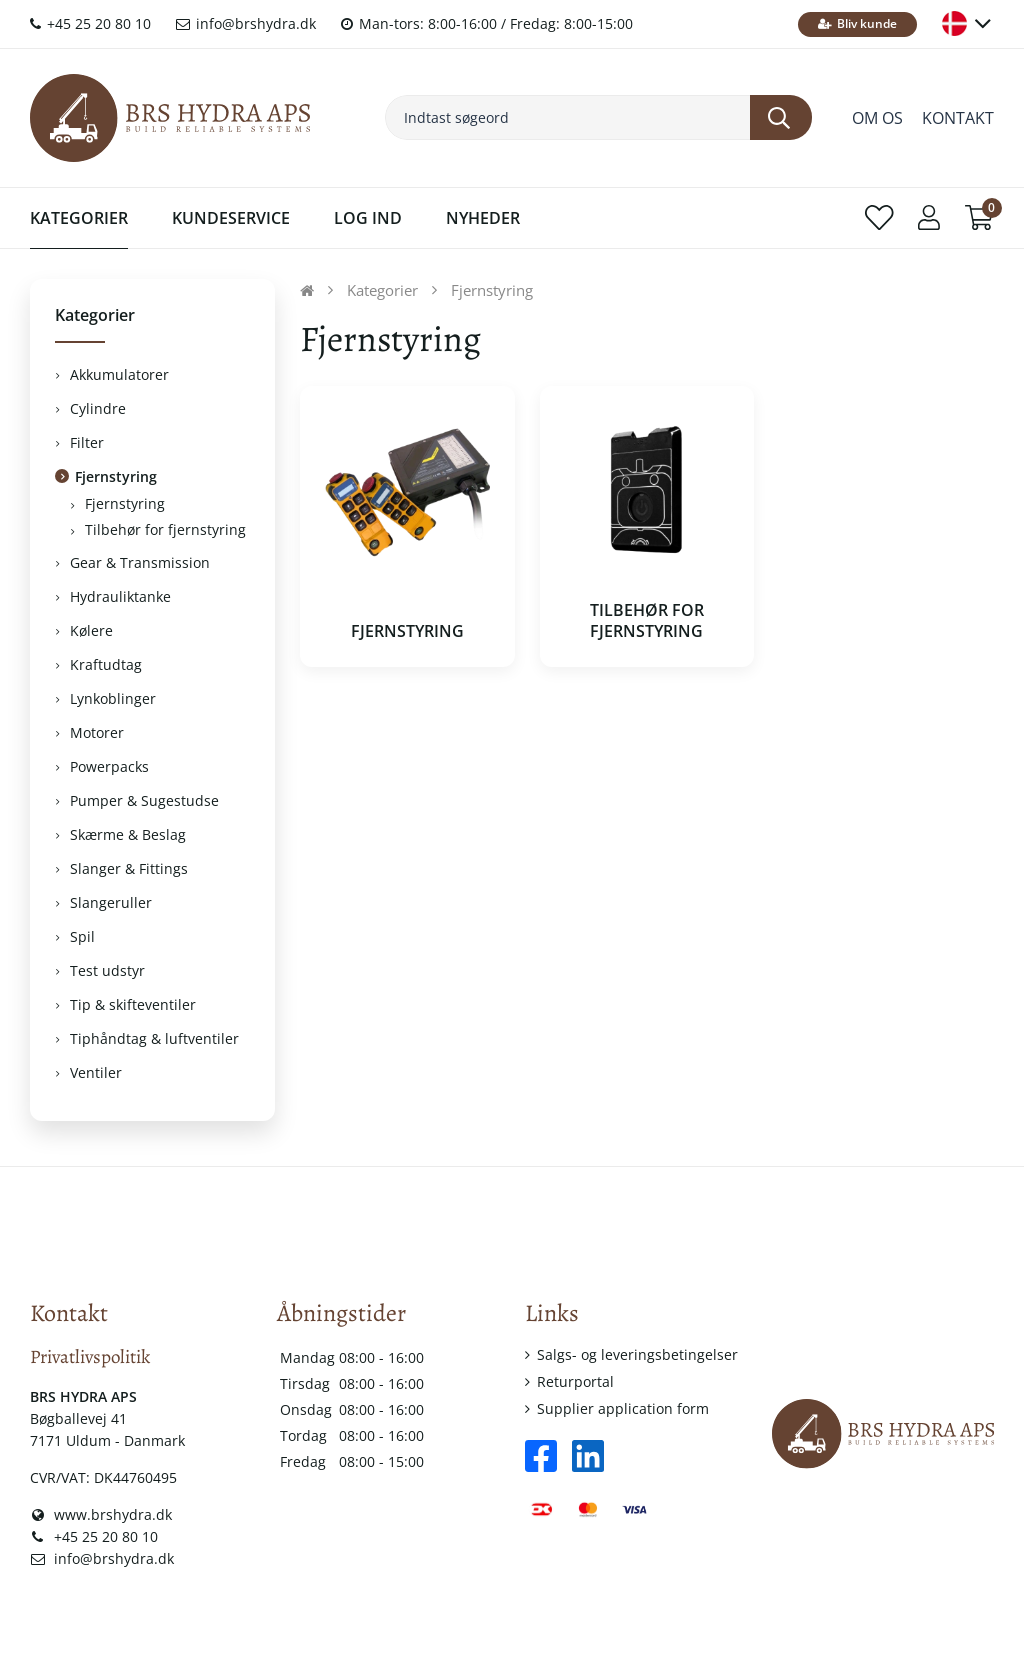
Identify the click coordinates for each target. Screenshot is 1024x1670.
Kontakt (958, 118)
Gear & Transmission (140, 562)
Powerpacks (109, 766)
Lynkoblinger (113, 698)
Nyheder (483, 218)
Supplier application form (623, 1408)
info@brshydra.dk (246, 23)
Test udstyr (107, 970)
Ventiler (96, 1072)
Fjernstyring (116, 476)
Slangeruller (111, 902)
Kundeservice (231, 218)
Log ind (368, 218)
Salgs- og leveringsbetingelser (637, 1354)
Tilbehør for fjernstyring (165, 529)
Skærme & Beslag (128, 834)
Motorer (97, 732)
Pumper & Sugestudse (144, 800)
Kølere (91, 630)
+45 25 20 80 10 (90, 23)
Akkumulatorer (119, 374)
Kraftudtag (106, 664)
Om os (877, 118)
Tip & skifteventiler (133, 1004)
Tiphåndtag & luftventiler (154, 1038)
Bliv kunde (857, 23)
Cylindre (98, 408)
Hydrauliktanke (120, 596)
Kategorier (79, 218)
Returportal (575, 1381)
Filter (87, 442)
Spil (82, 936)
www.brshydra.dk (101, 1514)
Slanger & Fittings (129, 868)
